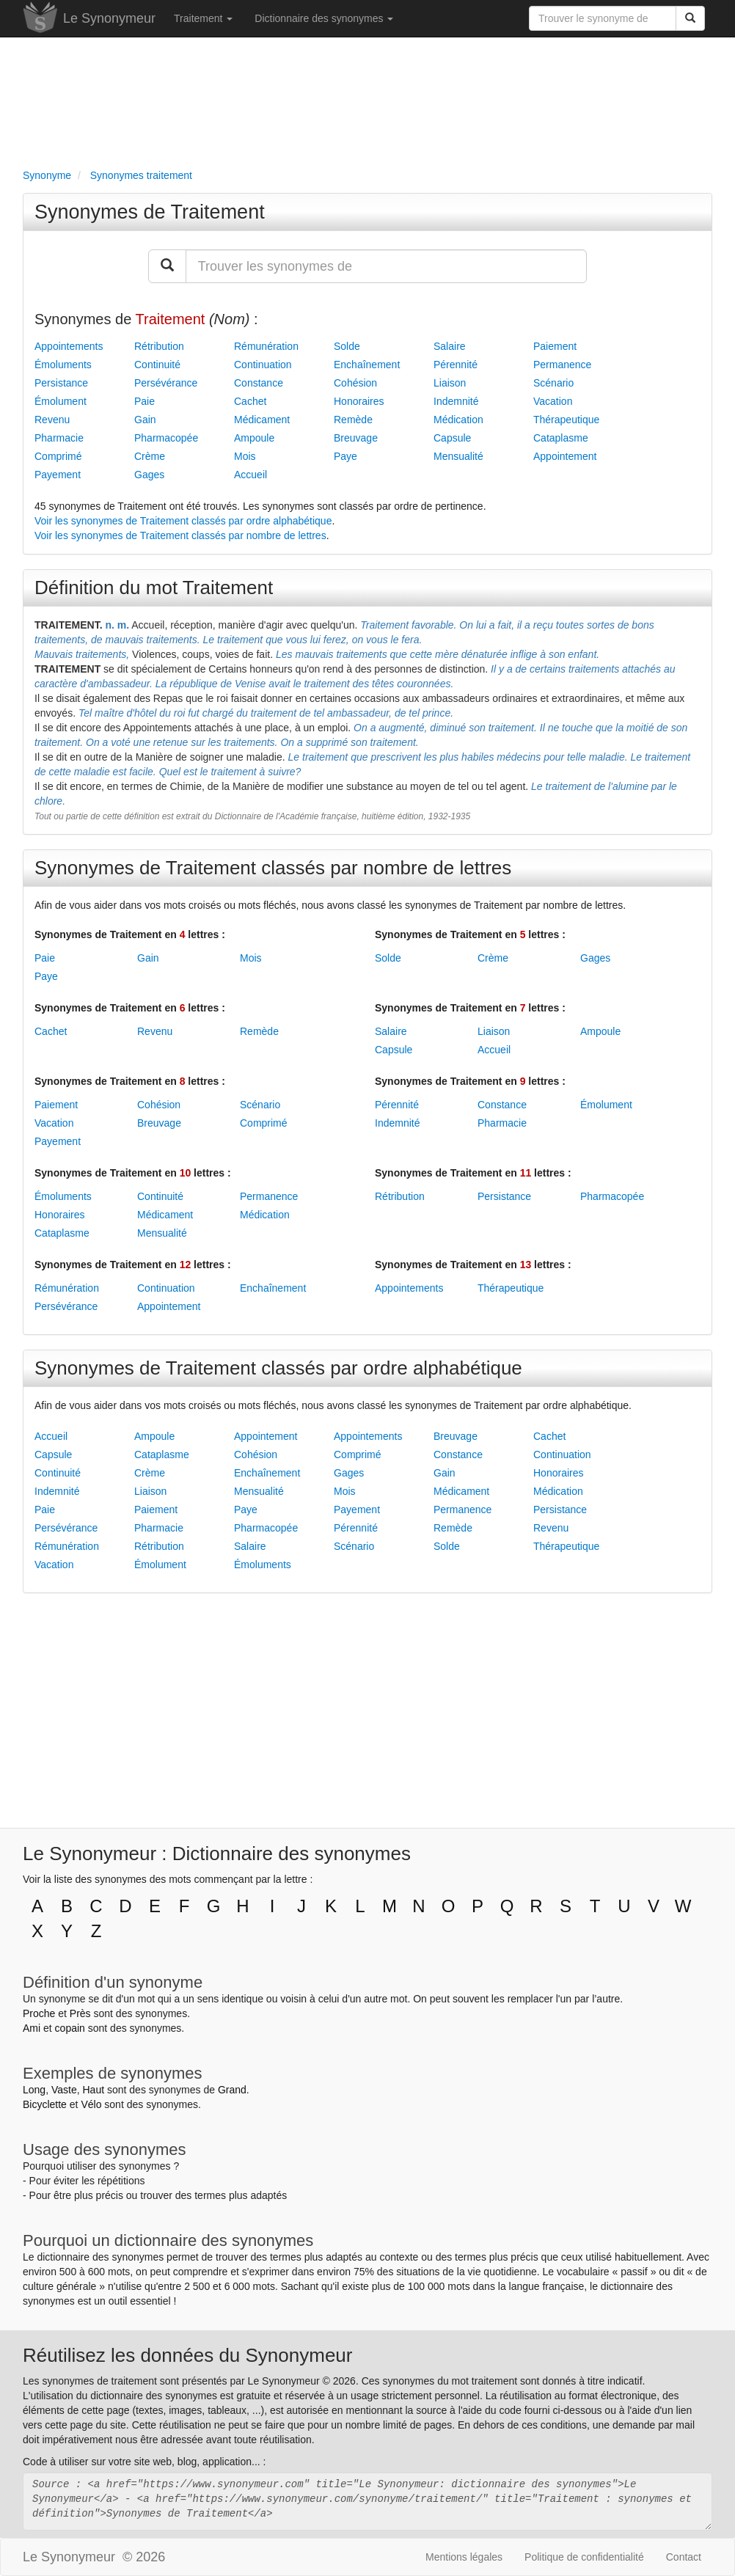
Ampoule (254, 438)
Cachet (250, 401)
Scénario (553, 383)
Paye (345, 456)
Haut (93, 2090)
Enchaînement (367, 364)
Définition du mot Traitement (153, 588)
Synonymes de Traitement (149, 212)
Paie (144, 401)
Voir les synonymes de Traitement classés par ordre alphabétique (183, 521)
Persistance (61, 383)
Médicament (262, 419)
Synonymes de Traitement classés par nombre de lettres (272, 868)
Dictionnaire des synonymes (324, 18)
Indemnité (456, 401)
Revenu (52, 419)
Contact (683, 2557)
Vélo (91, 2104)
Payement (57, 474)
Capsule (452, 438)
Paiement (555, 346)
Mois (245, 456)
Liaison (450, 383)
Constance (258, 383)
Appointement (564, 456)
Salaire (450, 346)
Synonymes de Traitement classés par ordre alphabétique (278, 1368)
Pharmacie (59, 438)
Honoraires (359, 401)
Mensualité (458, 456)
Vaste (64, 2090)
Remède (353, 419)
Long (34, 2090)
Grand (232, 2090)
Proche (39, 2013)
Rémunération (266, 346)
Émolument (60, 401)
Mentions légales (463, 2557)
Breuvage (356, 438)
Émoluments (63, 364)
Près (80, 2013)
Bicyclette (45, 2104)
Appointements (68, 346)
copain (70, 2028)
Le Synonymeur (109, 18)
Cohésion (355, 383)
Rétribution (159, 346)
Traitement (203, 18)
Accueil (250, 474)
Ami (31, 2028)
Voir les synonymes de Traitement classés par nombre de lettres (180, 535)
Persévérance (165, 383)
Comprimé (58, 456)
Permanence (562, 364)
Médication (458, 419)
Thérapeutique (566, 419)
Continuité (157, 364)
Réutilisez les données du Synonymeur (187, 2355)
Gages (149, 474)
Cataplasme (560, 438)
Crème (149, 456)
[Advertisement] (367, 100)
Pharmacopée (166, 438)
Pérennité (456, 364)
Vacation (552, 401)
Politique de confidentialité (584, 2557)
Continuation (263, 364)
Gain (145, 419)
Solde (347, 346)
